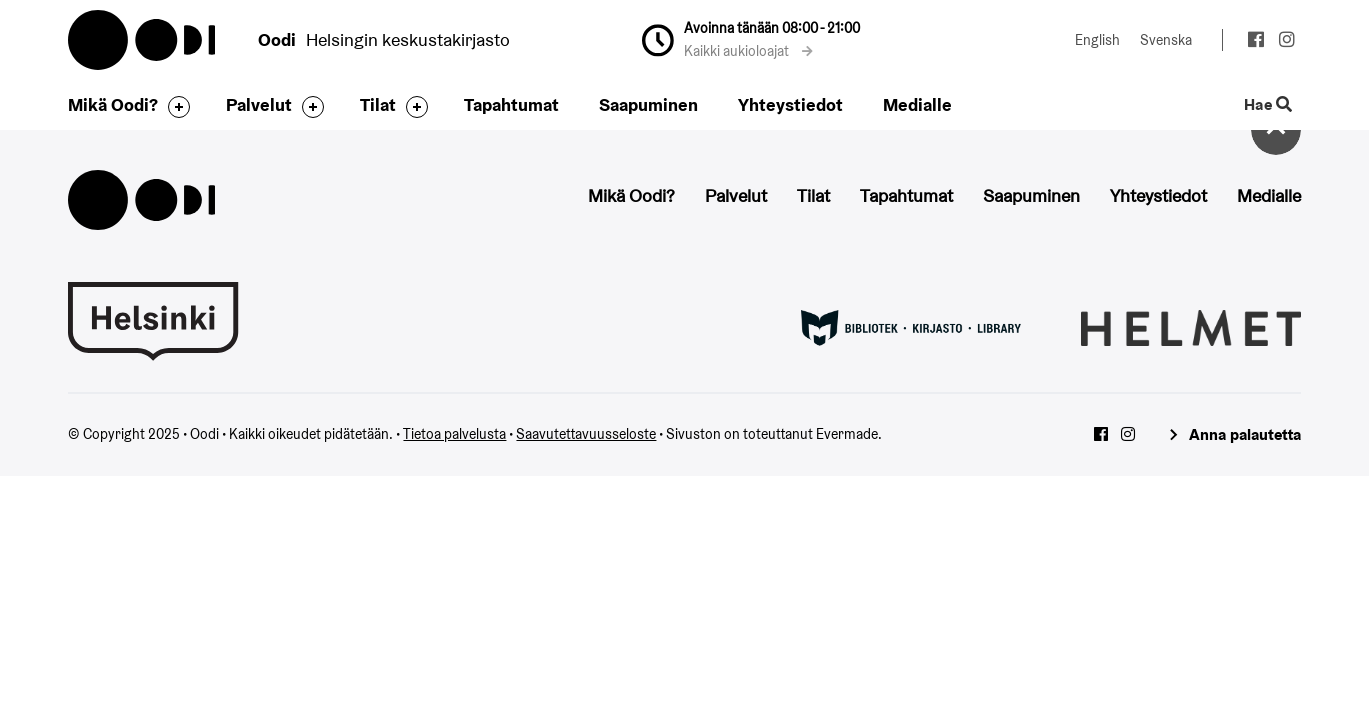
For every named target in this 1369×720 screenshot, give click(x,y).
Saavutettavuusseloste (586, 434)
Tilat (378, 104)
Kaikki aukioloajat (748, 51)
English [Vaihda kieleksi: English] (1097, 40)
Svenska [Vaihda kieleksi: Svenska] (1166, 40)
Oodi (143, 40)
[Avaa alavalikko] (174, 107)
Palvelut (259, 104)
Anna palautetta (1245, 434)
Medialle (917, 104)
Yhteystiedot (790, 104)
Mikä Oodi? (113, 104)
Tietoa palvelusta (454, 434)
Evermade (847, 434)
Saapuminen (648, 104)
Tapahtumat (511, 104)
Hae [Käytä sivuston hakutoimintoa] (1267, 105)
